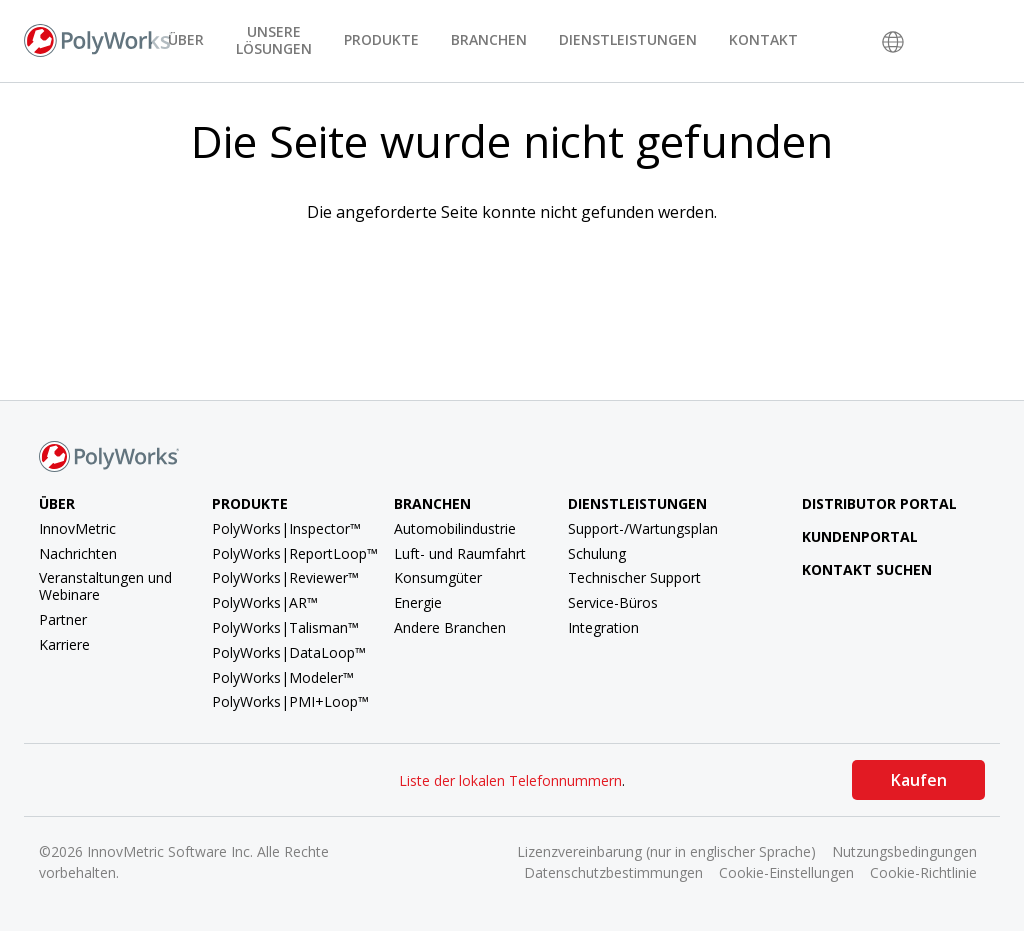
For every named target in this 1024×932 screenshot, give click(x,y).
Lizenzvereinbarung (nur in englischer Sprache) (666, 851)
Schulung (597, 553)
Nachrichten (78, 553)
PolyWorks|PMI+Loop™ (290, 701)
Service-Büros (613, 602)
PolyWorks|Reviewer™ (285, 577)
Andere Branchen (450, 627)
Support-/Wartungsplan (643, 528)
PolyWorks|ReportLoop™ (295, 553)
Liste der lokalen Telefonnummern (510, 780)
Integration (603, 627)
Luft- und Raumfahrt (460, 553)
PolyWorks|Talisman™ (285, 627)
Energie (418, 602)
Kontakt (763, 39)
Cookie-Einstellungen (786, 872)
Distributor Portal (879, 503)
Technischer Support (634, 577)
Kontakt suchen (851, 569)
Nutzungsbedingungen (904, 851)
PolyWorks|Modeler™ (283, 677)
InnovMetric (77, 528)
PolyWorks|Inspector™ (286, 528)
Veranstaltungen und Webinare (105, 586)
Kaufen (919, 780)
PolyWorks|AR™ (265, 602)
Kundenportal (844, 536)
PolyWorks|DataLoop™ (289, 652)
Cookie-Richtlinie (923, 872)
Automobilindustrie (455, 528)
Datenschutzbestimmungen (613, 872)
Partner (63, 619)
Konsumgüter (438, 577)
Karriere (64, 644)
